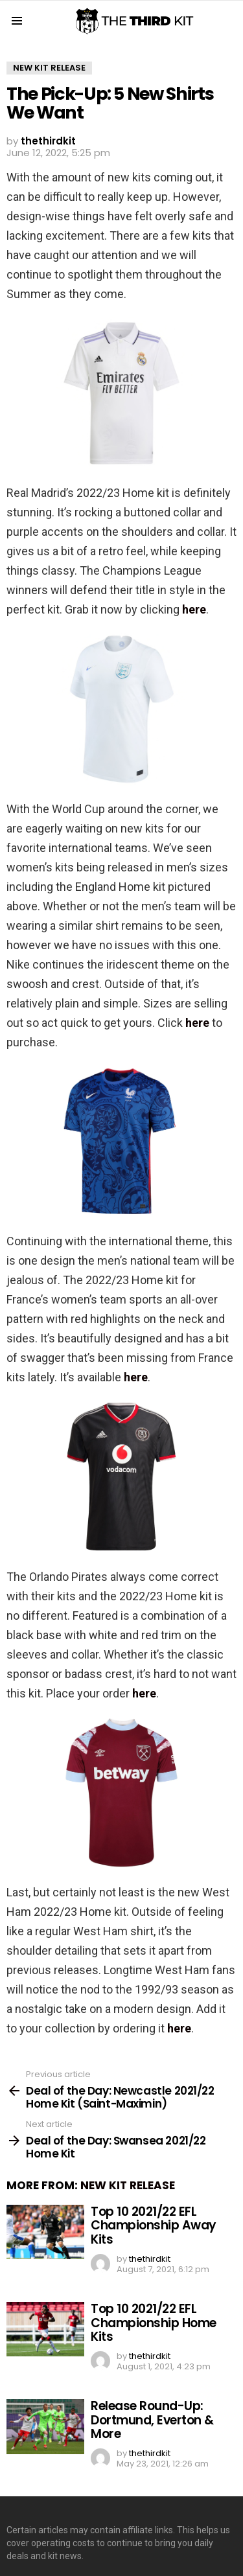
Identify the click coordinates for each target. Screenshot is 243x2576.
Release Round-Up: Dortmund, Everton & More (152, 2420)
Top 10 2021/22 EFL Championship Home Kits (153, 2322)
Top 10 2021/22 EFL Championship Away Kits (153, 2225)
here (194, 609)
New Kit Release (127, 2185)
